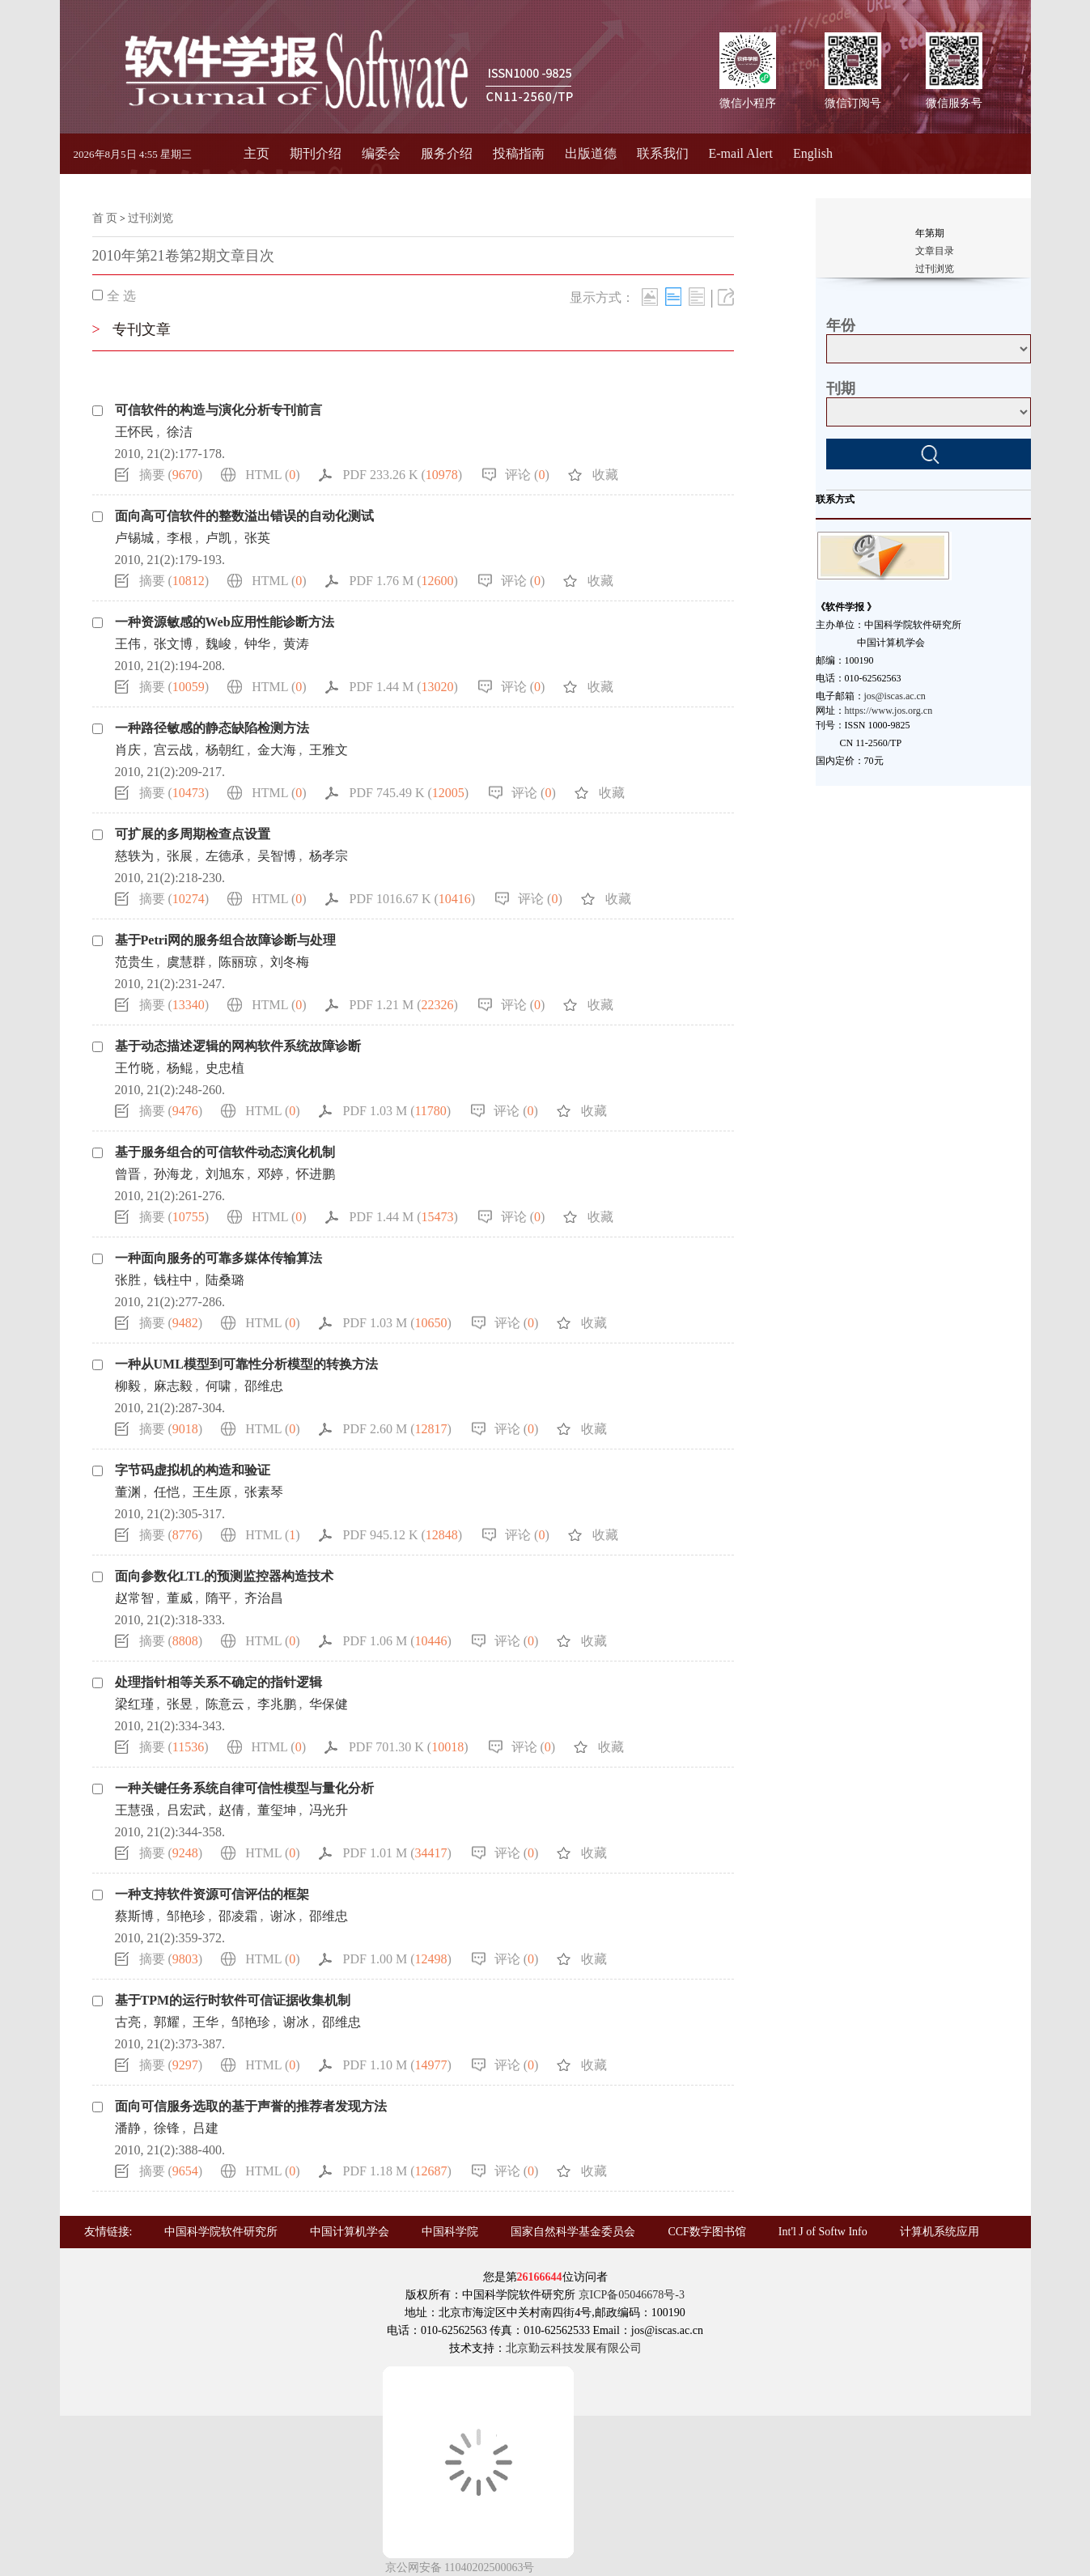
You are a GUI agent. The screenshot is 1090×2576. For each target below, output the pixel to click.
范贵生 (134, 962)
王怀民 (134, 432)
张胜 (128, 1280)
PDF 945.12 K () (403, 1535)
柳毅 (128, 1386)
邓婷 (270, 1174)
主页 (256, 153)
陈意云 (225, 1704)
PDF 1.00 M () (397, 1959)
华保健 (328, 1704)
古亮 (128, 2022)
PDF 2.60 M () (397, 1429)
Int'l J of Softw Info (822, 2232)
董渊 (128, 1492)
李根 (180, 538)
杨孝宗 (328, 856)
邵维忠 (263, 1386)
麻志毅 (173, 1386)
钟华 (257, 644)
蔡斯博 (134, 1916)
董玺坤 (276, 1810)
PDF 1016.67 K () (413, 899)
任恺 (167, 1492)
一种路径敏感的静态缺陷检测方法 (212, 728)
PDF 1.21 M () (404, 1005)
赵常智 (134, 1598)
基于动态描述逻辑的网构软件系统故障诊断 (238, 1046)
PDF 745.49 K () (409, 793)
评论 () (527, 475)
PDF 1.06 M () (397, 1641)
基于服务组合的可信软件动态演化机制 (225, 1152)
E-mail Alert (741, 153)
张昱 (180, 1704)
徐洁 (180, 432)
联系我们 (663, 153)
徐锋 (167, 2128)
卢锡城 (134, 538)
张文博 (173, 644)
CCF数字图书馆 (706, 2232)
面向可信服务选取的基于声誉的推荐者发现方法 (251, 2106)
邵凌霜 (237, 1916)
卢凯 (218, 538)
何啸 (218, 1386)
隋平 (218, 1598)
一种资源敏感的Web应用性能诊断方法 (224, 622)
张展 (180, 856)
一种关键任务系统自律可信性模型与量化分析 (244, 1788)
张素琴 (263, 1492)
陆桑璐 (225, 1280)
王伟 (128, 644)
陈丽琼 (237, 962)
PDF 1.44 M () (404, 687)
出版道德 (591, 153)
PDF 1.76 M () (404, 581)
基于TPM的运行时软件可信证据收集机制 (233, 2000)
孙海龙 (173, 1174)
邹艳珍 (186, 1916)
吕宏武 (186, 1810)
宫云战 (173, 750)
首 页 (105, 218)
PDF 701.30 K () (409, 1747)
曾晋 (128, 1174)
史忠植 (225, 1068)
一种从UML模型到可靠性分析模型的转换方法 (246, 1364)
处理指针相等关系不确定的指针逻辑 (218, 1682)
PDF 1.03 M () (397, 1111)
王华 (205, 2022)
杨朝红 (225, 750)
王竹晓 (134, 1068)
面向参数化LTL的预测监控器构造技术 (224, 1576)
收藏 (605, 475)
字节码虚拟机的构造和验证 (192, 1470)
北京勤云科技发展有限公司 (574, 2348)
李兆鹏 (276, 1704)
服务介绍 (447, 153)
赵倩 (231, 1810)
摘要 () (171, 475)
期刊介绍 (315, 153)
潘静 (128, 2128)
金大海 (276, 750)
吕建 (205, 2128)
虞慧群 (186, 962)
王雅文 (328, 750)
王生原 (212, 1492)
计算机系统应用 (939, 2232)
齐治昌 (263, 1598)
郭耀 (167, 2022)
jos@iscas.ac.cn (895, 696)
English (813, 153)
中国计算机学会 (349, 2232)
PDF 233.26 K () (403, 475)
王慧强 (134, 1810)
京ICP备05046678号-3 (632, 2295)
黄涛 (296, 644)
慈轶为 (134, 856)
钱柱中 (173, 1280)
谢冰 (283, 1916)
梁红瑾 (134, 1704)
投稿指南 (519, 153)
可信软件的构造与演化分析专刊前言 (218, 410)
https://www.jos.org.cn (889, 710)
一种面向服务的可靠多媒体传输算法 (218, 1258)
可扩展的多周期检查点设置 (192, 834)
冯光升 (328, 1810)
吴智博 (276, 856)
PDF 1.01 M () (397, 1853)
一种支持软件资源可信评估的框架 (212, 1894)
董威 (180, 1598)
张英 (257, 538)
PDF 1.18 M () (397, 2171)
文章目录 (934, 251)
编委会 (381, 153)
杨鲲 (180, 1068)
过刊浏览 (150, 218)
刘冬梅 (289, 962)
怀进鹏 (315, 1174)
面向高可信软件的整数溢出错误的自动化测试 (244, 516)
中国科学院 (450, 2232)
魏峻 (218, 644)
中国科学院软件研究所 (221, 2232)
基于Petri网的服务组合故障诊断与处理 (226, 940)
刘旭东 (225, 1174)
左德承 (225, 856)
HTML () (272, 475)
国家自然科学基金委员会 (573, 2232)
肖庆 (128, 750)
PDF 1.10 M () (397, 2065)
